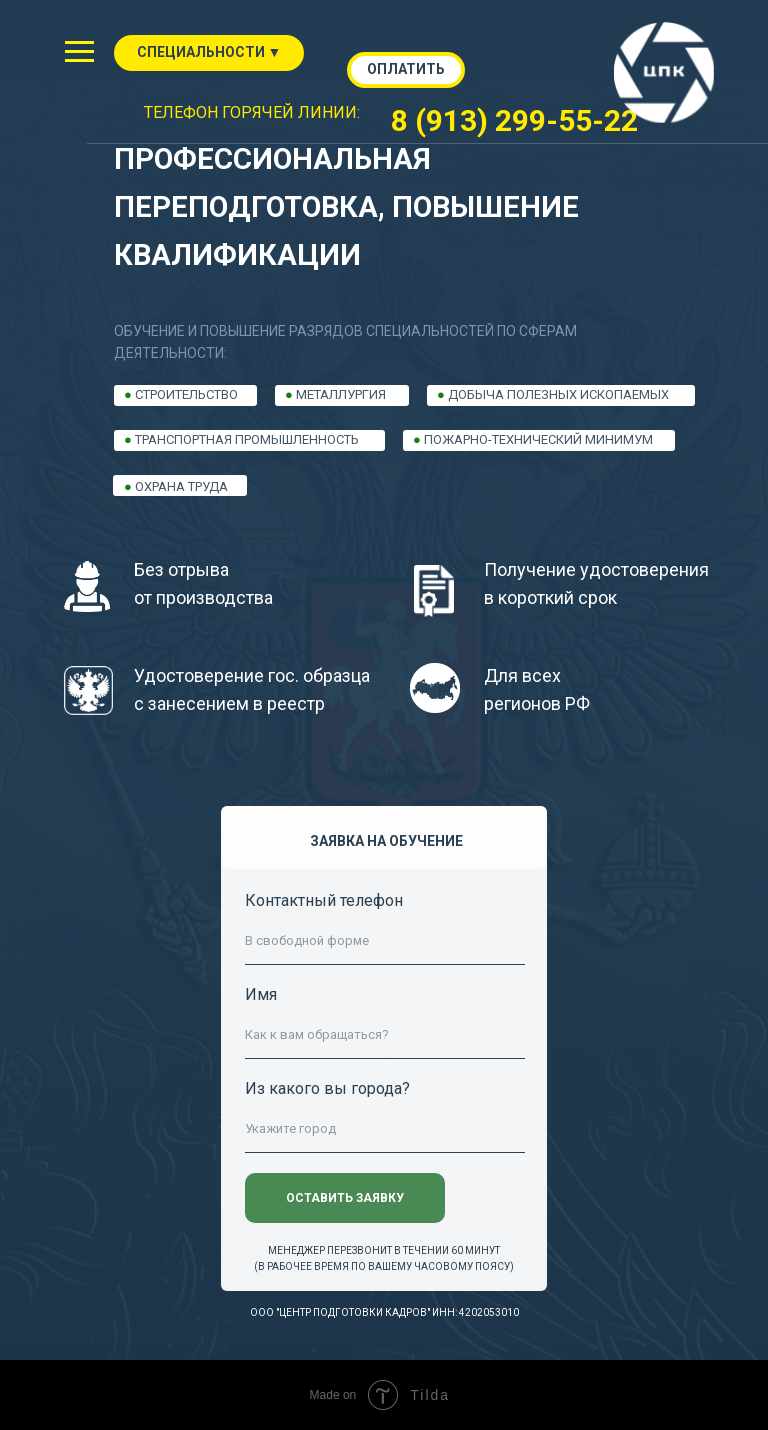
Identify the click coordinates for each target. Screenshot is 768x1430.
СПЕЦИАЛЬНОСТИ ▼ (209, 52)
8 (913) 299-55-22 (514, 120)
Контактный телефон (324, 900)
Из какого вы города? (327, 1088)
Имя (261, 994)
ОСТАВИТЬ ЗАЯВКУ (345, 1198)
